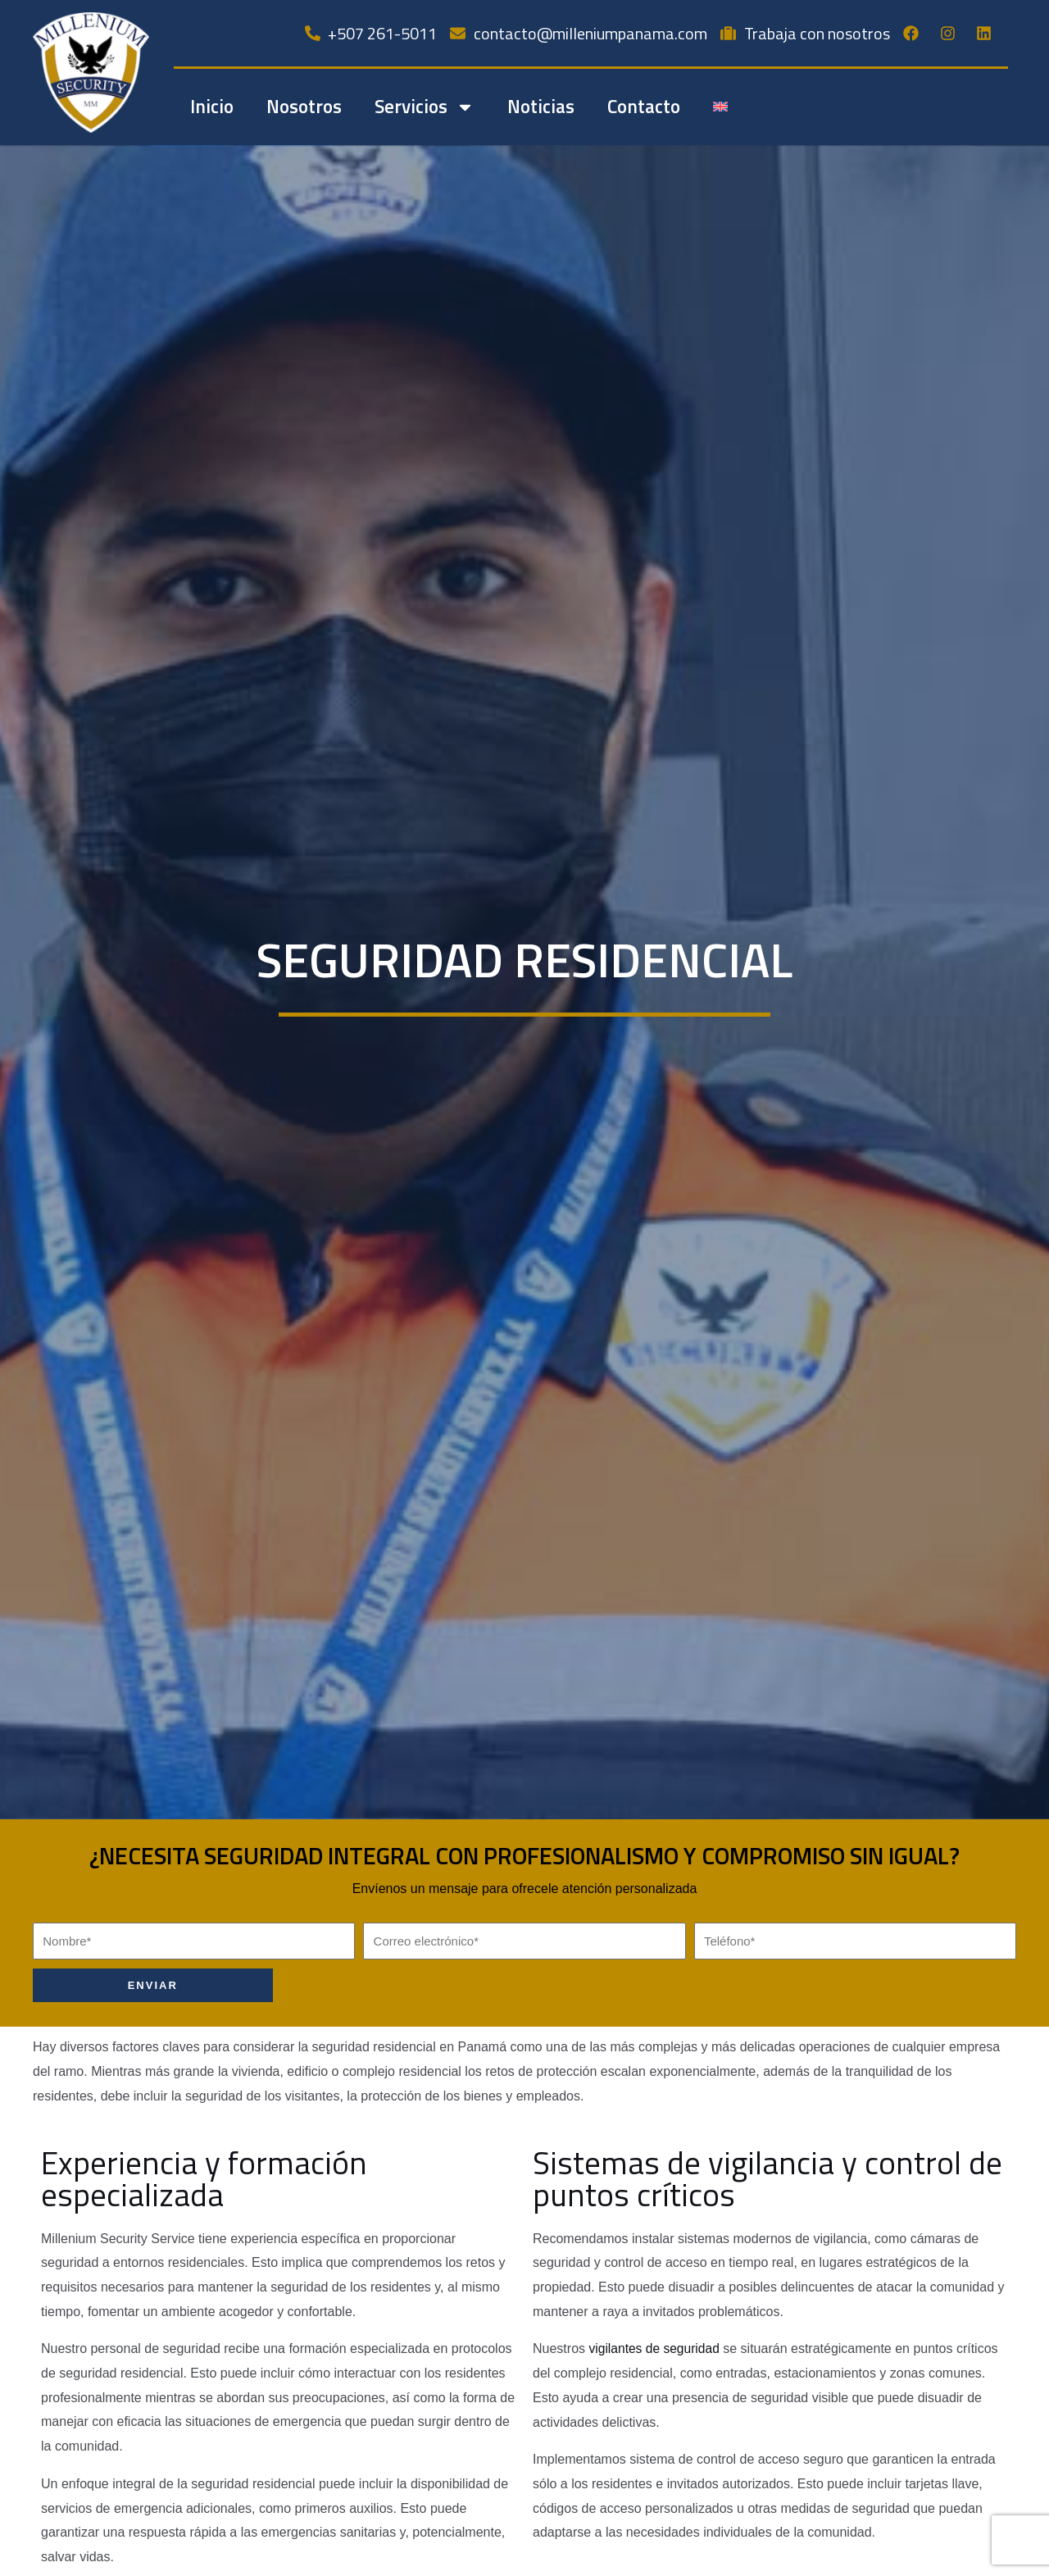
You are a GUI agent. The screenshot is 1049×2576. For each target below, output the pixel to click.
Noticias (540, 106)
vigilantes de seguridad (655, 2348)
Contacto (643, 106)
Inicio (212, 106)
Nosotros (304, 106)
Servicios (425, 107)
